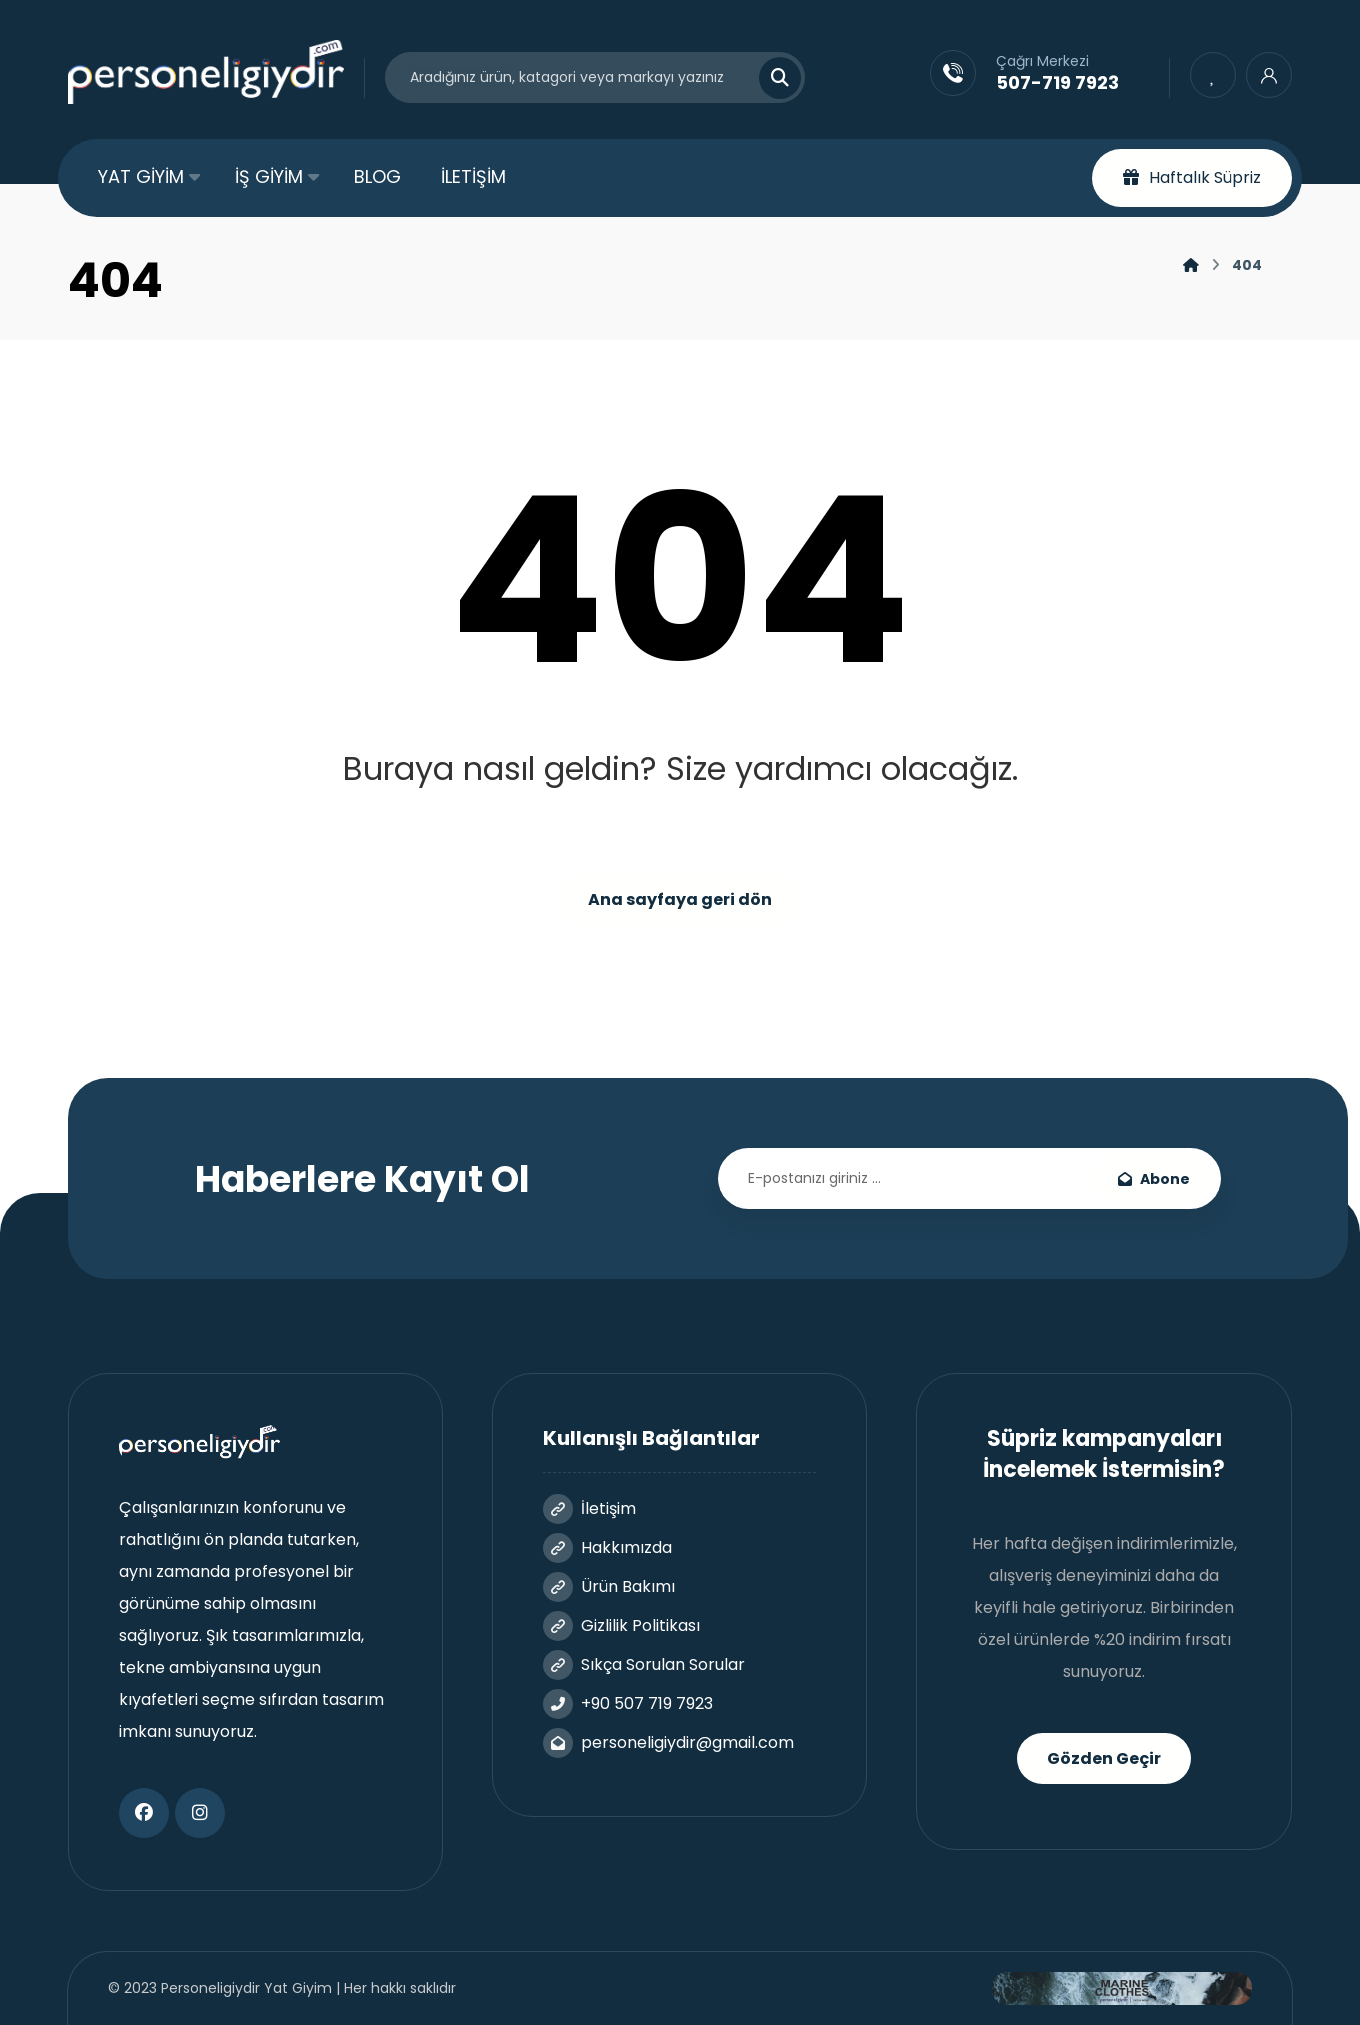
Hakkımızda (607, 1547)
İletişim (589, 1508)
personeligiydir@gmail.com (668, 1742)
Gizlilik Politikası (621, 1625)
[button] (144, 1813)
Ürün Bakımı (609, 1586)
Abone (1154, 1179)
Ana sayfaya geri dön (680, 899)
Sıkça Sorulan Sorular (644, 1664)
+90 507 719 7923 (628, 1703)
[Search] (768, 78)
